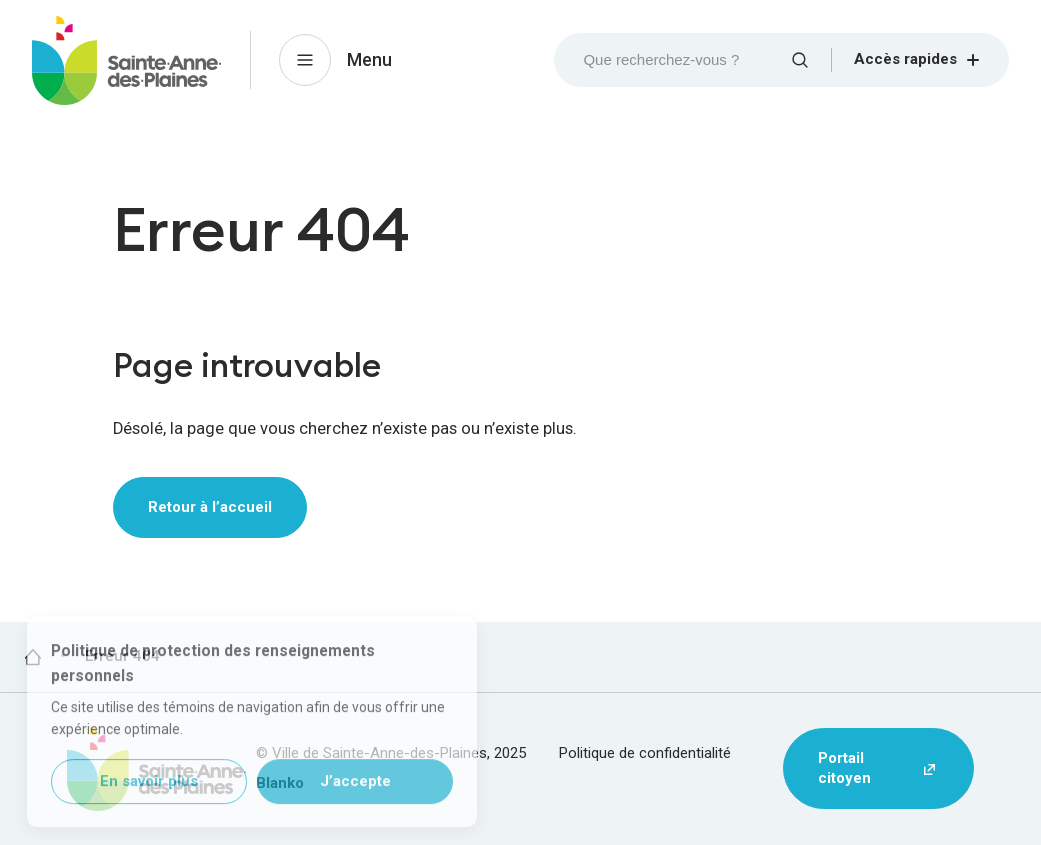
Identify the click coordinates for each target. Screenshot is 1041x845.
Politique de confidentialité (645, 753)
